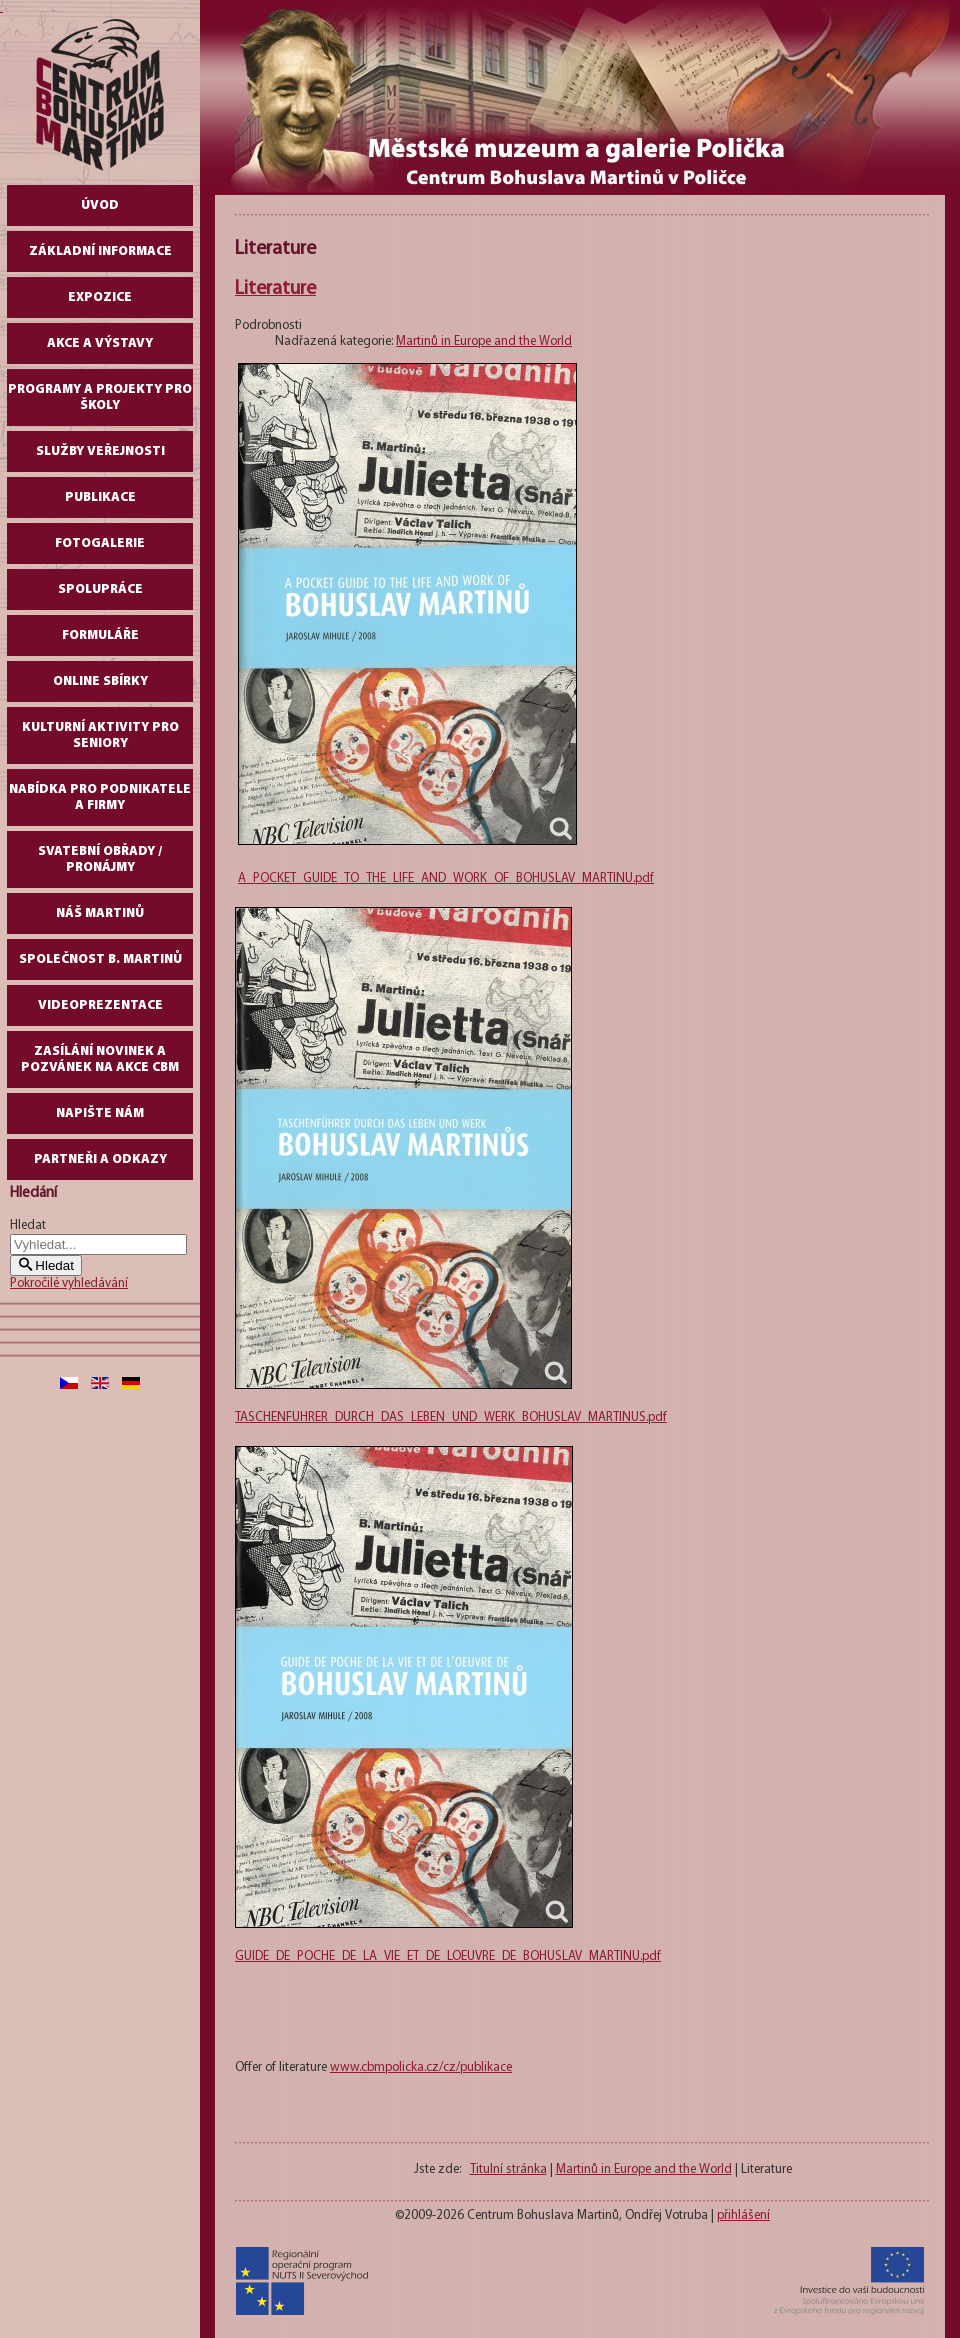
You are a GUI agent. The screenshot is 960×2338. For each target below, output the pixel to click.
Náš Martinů (100, 913)
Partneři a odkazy (100, 1159)
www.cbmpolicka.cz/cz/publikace (421, 2067)
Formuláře (100, 635)
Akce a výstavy (100, 343)
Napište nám (100, 1113)
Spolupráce (100, 589)
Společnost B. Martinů (100, 959)
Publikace (100, 497)
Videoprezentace (100, 1005)
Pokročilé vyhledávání (69, 1283)
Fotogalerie (100, 543)
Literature (275, 289)
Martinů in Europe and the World (484, 341)
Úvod (100, 205)
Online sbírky (100, 681)
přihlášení (743, 2215)
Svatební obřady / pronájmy (100, 859)
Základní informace (100, 251)
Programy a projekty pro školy (100, 397)
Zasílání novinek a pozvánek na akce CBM (100, 1059)
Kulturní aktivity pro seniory (100, 735)
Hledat (28, 1225)
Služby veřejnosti (100, 451)
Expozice (100, 297)
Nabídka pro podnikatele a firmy (100, 797)
